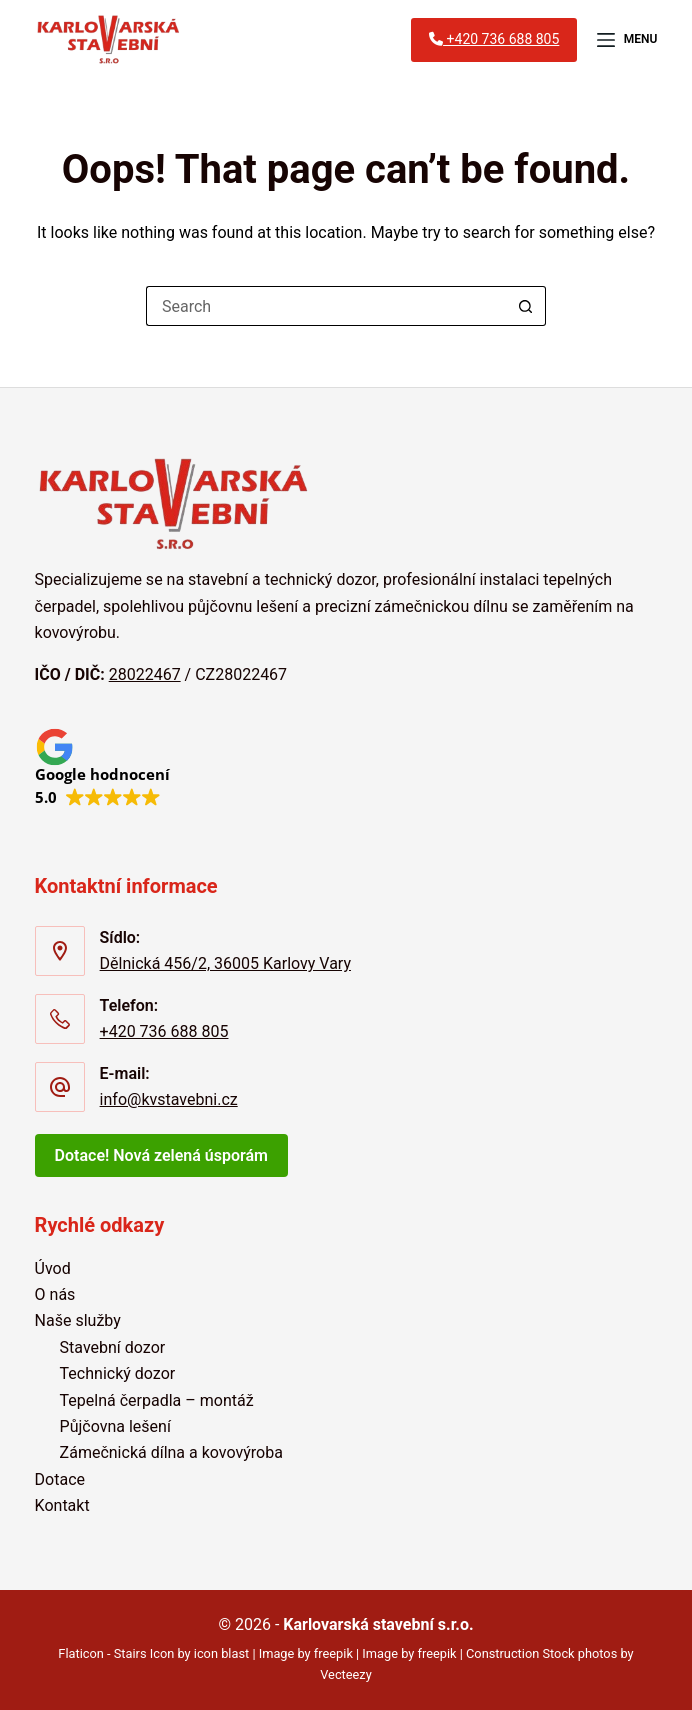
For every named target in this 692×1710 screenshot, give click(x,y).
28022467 (145, 674)
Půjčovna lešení (115, 1426)
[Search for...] (326, 306)
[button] (102, 767)
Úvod (53, 1268)
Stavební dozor (113, 1347)
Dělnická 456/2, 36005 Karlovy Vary (225, 963)
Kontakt (62, 1505)
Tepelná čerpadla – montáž (157, 1400)
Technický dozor (118, 1373)
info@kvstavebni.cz (169, 1099)
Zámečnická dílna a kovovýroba (171, 1452)
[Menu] (627, 40)
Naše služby (78, 1320)
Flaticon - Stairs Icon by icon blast (153, 1653)
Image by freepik (306, 1653)
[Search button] (526, 306)
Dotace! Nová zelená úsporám (161, 1155)
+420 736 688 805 (164, 1031)
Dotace (60, 1479)
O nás (55, 1294)
